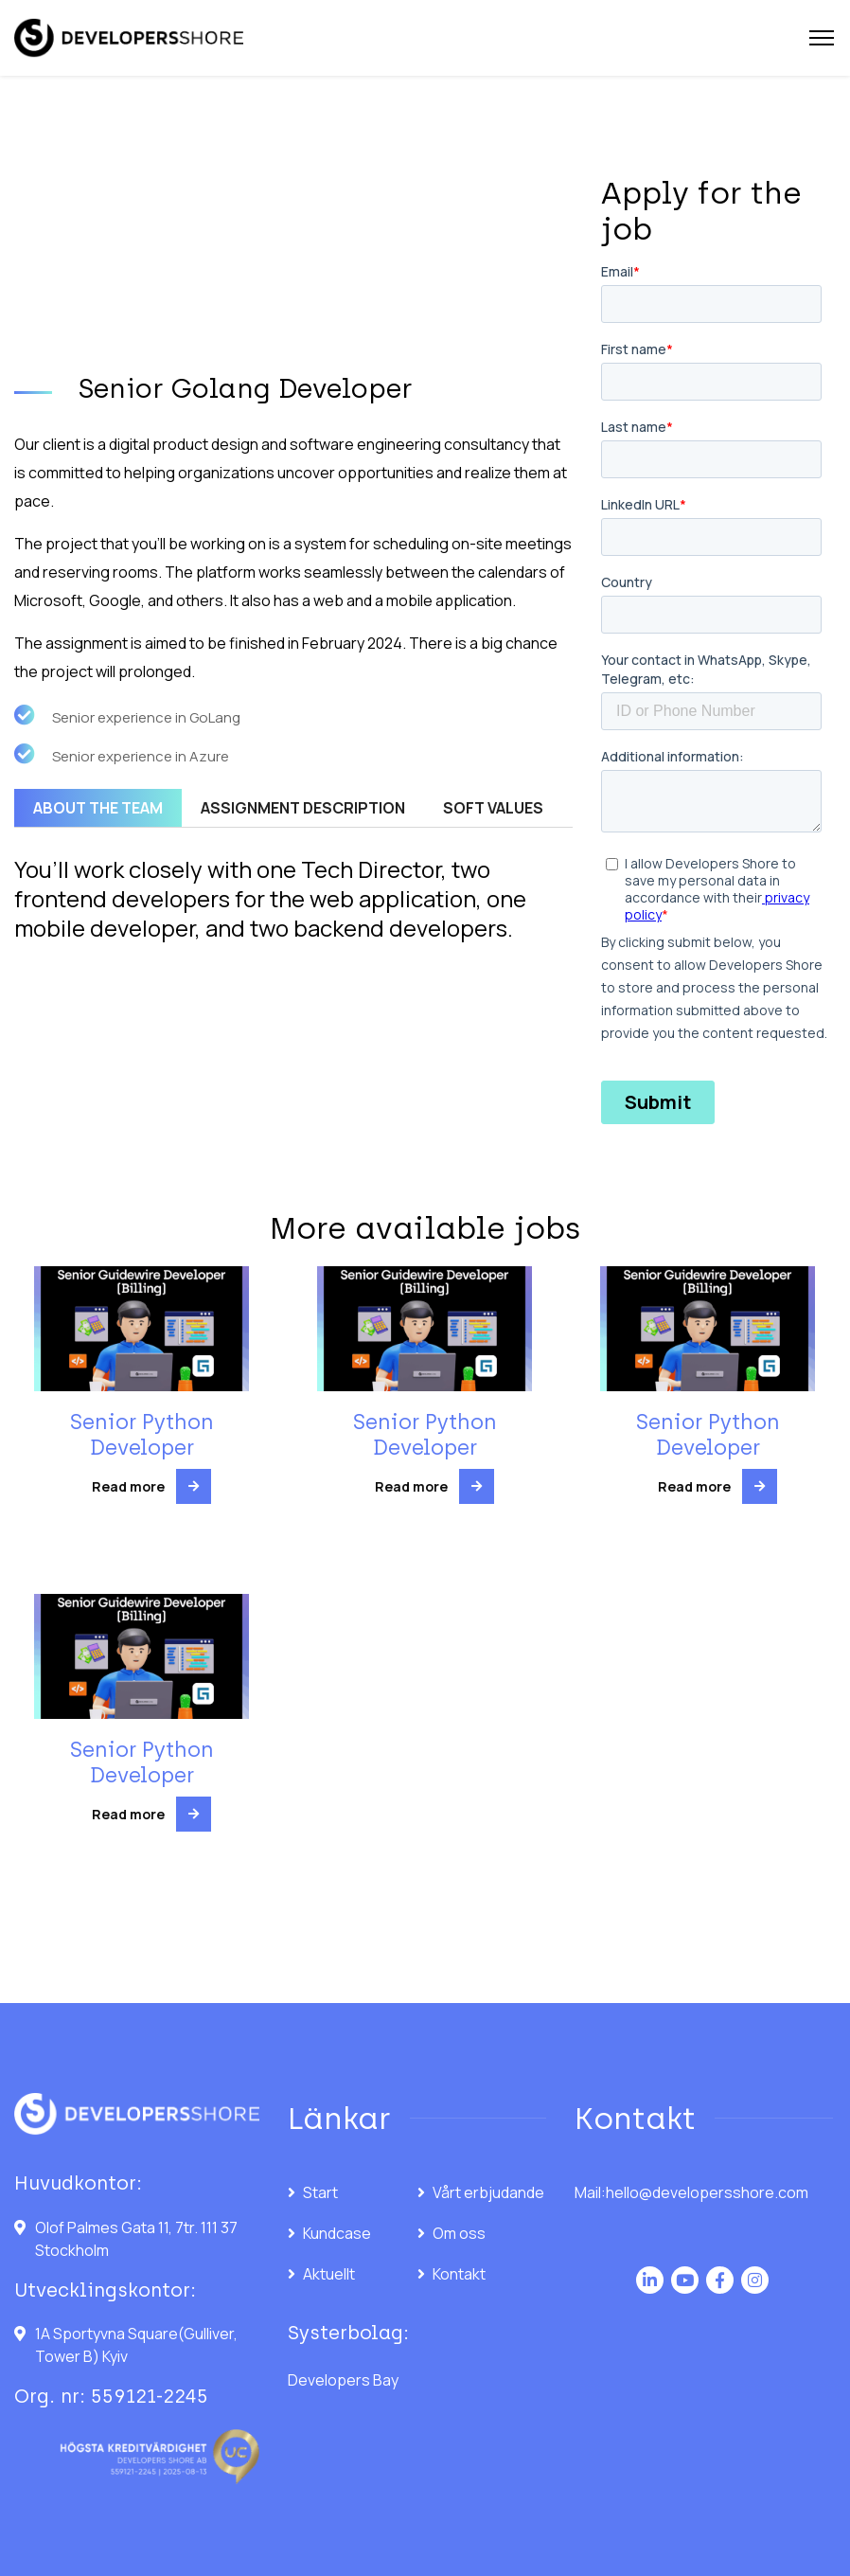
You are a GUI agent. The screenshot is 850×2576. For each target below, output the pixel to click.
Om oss (459, 2233)
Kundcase (337, 2233)
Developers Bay (343, 2380)
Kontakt (459, 2273)
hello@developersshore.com (707, 2192)
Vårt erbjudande (488, 2192)
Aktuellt (329, 2273)
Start (320, 2192)
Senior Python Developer (142, 1434)
